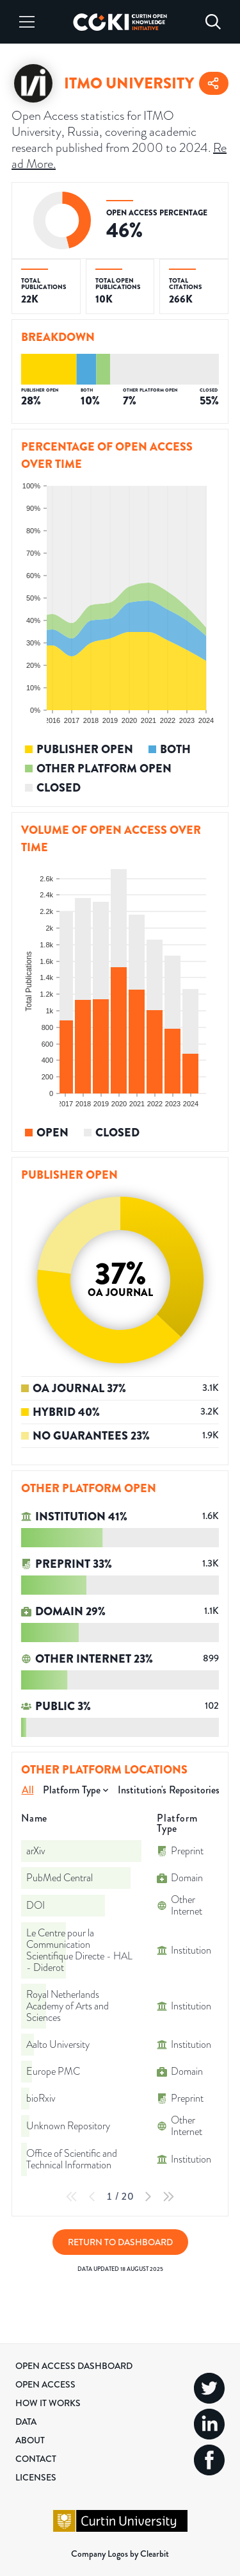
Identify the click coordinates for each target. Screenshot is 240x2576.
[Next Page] (148, 2196)
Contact (35, 2458)
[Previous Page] (92, 2196)
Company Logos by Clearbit (120, 2553)
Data (25, 2421)
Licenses (35, 2477)
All (28, 1789)
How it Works (48, 2403)
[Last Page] (168, 2196)
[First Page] (71, 2196)
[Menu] (27, 22)
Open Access (45, 2384)
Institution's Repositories (168, 1789)
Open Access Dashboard (73, 2365)
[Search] (213, 22)
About (30, 2440)
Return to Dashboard (120, 2242)
